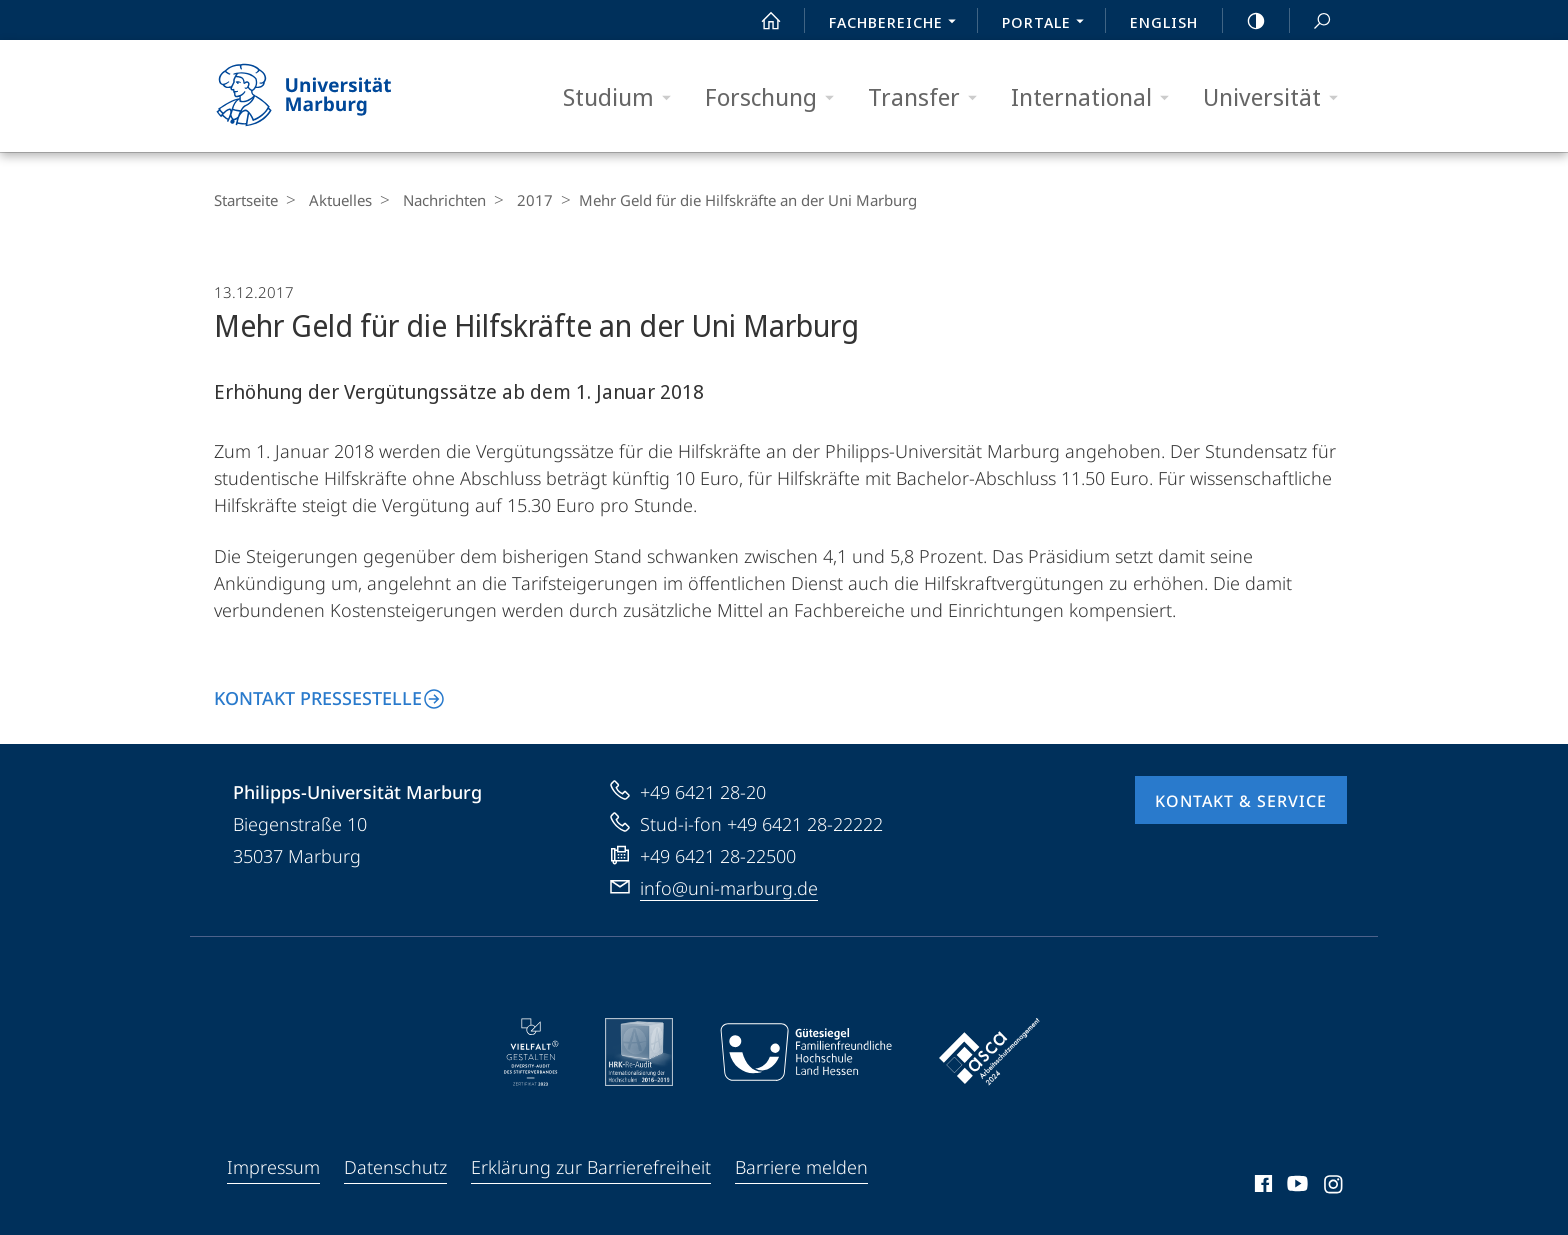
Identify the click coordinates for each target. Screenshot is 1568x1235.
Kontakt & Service (1241, 801)
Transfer (929, 97)
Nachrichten (434, 200)
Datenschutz (395, 1167)
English (1164, 22)
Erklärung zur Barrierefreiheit (591, 1167)
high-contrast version (1245, 21)
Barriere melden (801, 1167)
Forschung (776, 97)
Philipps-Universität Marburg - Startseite (321, 96)
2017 (520, 200)
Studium (623, 97)
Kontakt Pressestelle (318, 698)
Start (760, 21)
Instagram (1334, 1187)
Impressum (273, 1167)
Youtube (1295, 1187)
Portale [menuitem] (1048, 24)
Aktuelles (335, 200)
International (1096, 97)
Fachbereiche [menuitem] (898, 24)
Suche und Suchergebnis (1311, 21)
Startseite (246, 200)
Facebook (1261, 1187)
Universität (1277, 97)
